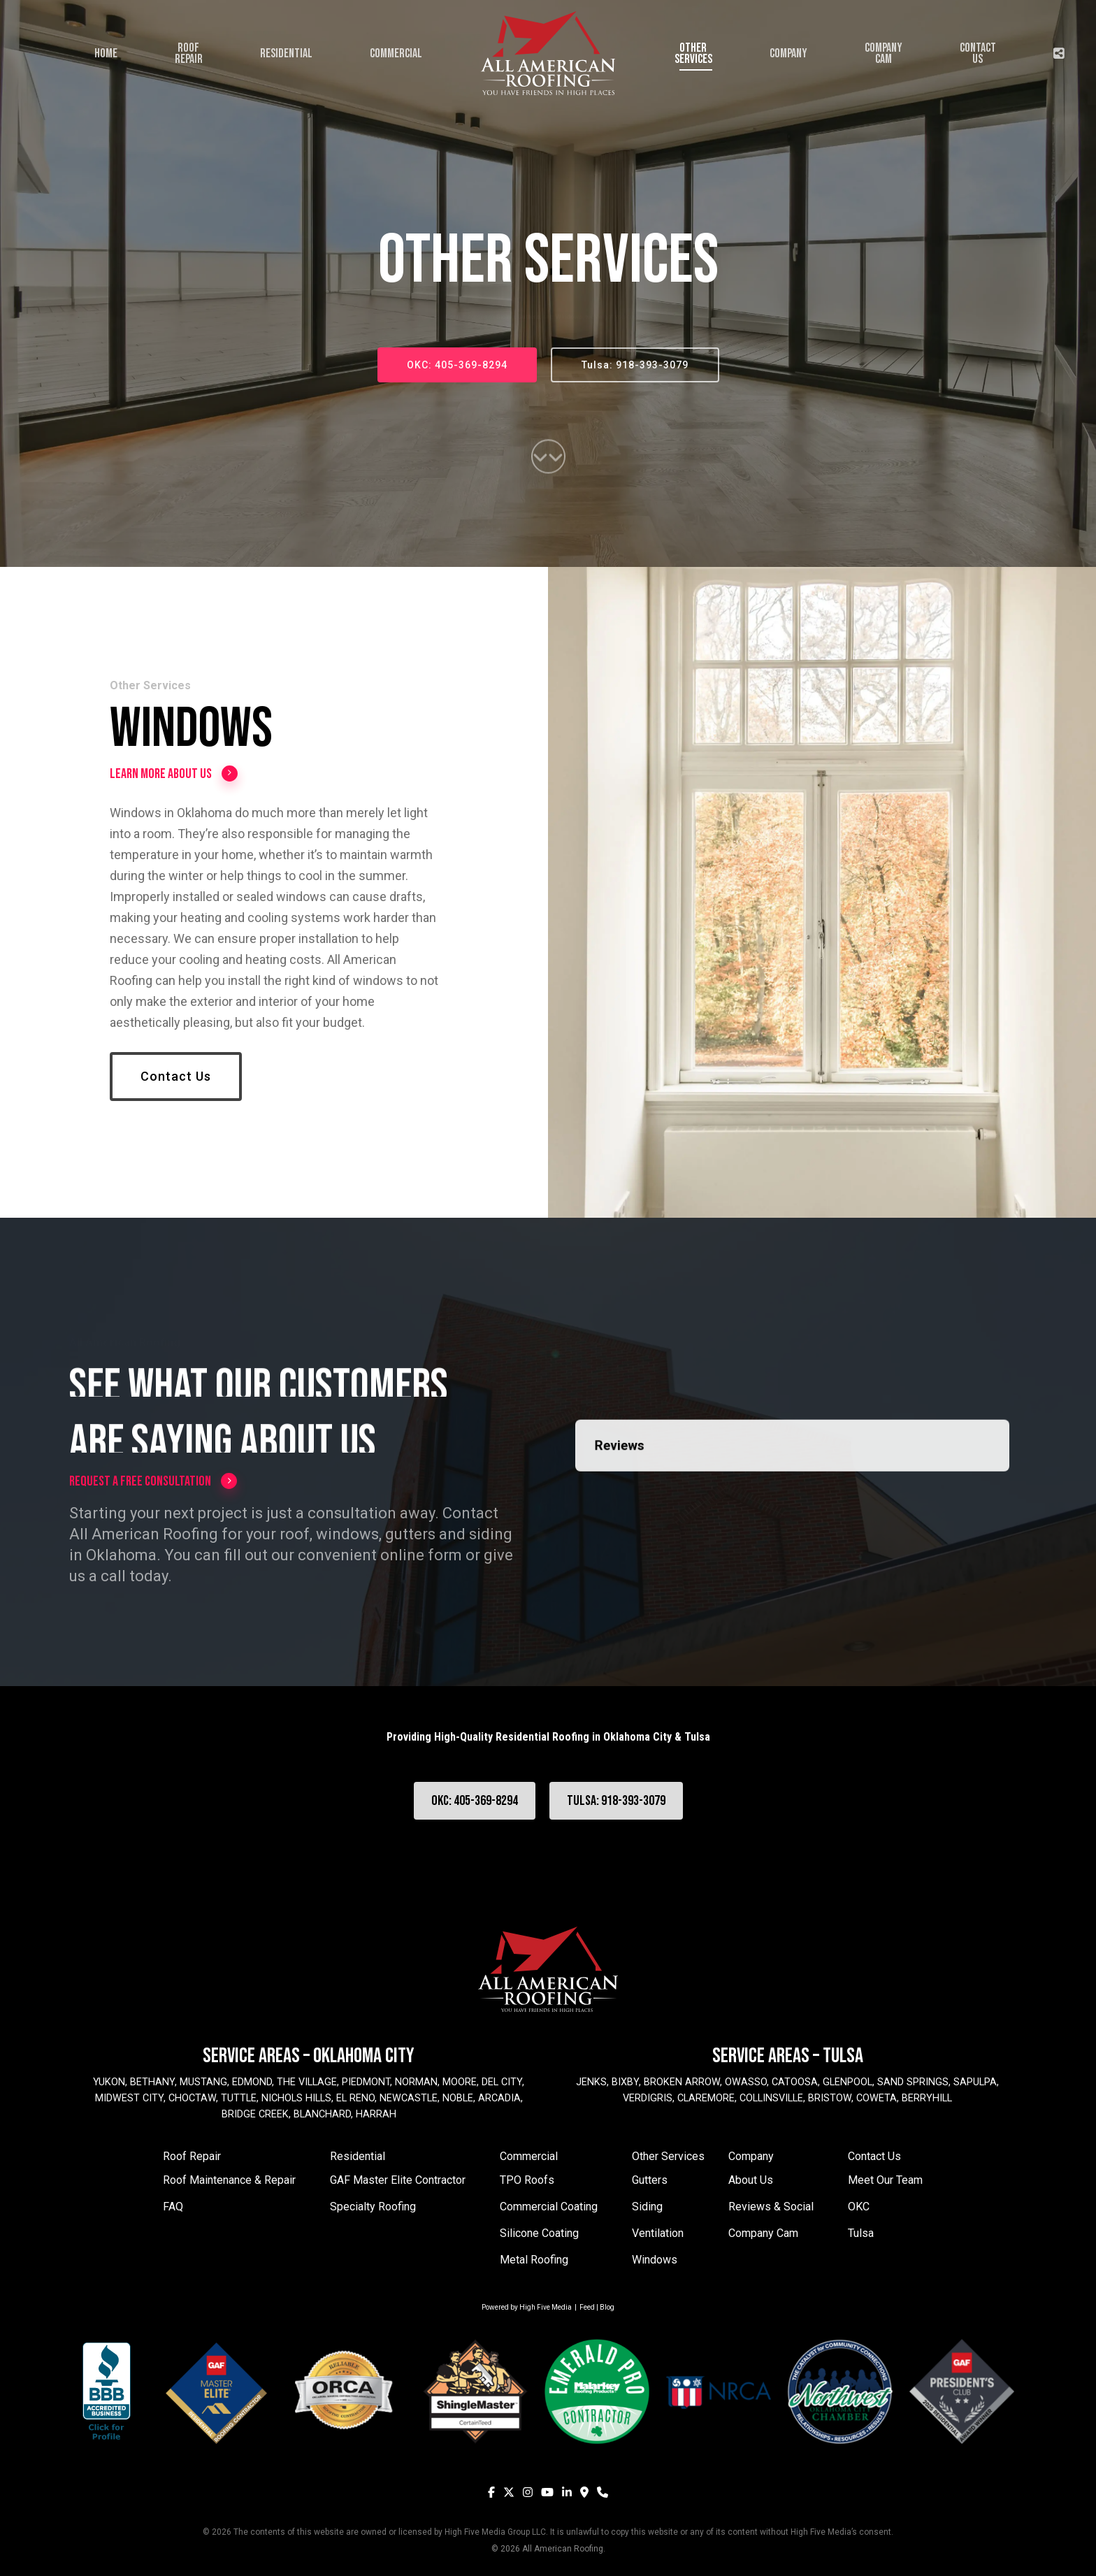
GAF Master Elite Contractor (398, 2180)
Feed (587, 2307)
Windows (654, 2259)
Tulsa (861, 2233)
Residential (357, 2156)
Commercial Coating (549, 2206)
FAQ (173, 2206)
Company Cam (763, 2233)
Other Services (668, 2156)
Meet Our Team (885, 2180)
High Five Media (545, 2307)
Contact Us (874, 2156)
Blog (607, 2307)
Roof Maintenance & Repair (229, 2180)
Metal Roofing (534, 2259)
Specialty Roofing (373, 2206)
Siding (647, 2206)
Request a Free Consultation (153, 1481)
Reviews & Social (771, 2206)
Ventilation (658, 2233)
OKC (859, 2206)
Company (751, 2156)
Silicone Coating (539, 2233)
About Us (750, 2180)
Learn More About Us (174, 776)
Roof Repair (192, 2156)
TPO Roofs (527, 2180)
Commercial (529, 2156)
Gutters (650, 2180)
